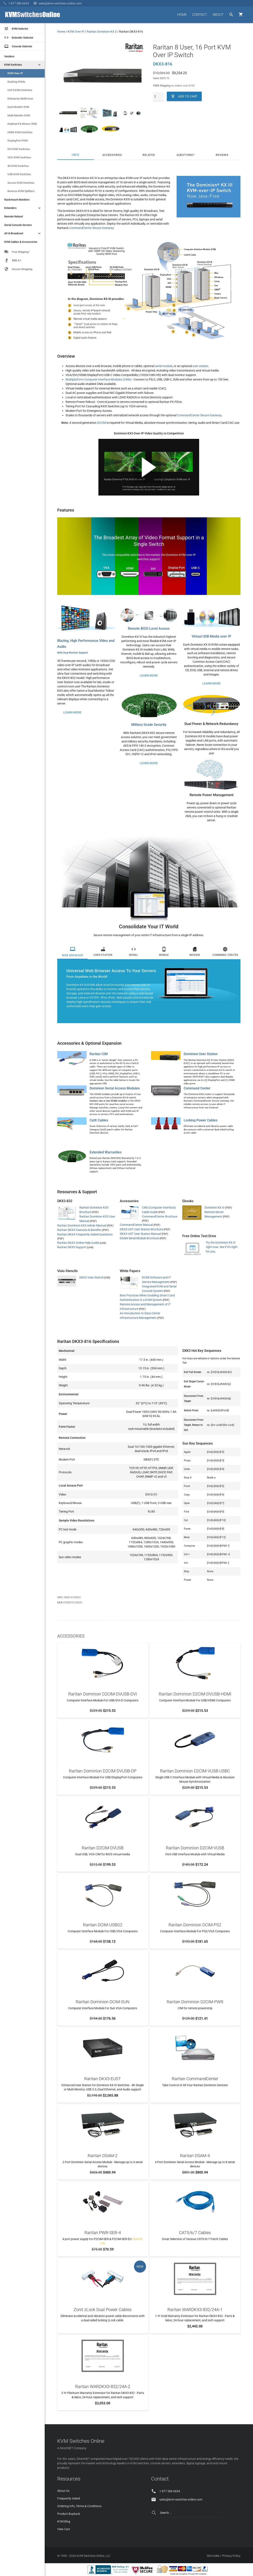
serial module (163, 366)
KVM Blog (63, 2521)
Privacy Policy (231, 2555)
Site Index (213, 2555)
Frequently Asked (68, 2498)
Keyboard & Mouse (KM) (22, 123)
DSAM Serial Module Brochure (139, 1238)
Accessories (112, 154)
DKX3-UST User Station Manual (140, 1233)
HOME (182, 15)
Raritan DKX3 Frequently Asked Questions (85, 1234)
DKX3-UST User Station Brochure (141, 1229)
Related (149, 154)
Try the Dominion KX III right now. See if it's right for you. (221, 1247)
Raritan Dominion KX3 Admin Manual (81, 1225)
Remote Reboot (13, 216)
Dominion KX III (214, 1207)
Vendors (9, 56)
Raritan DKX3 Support (71, 1247)
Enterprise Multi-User (20, 98)
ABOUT (218, 15)
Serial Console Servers (18, 225)
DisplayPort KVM (17, 140)
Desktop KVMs (16, 81)
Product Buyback (68, 2513)
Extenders (22, 208)
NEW (140, 2266)
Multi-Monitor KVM (18, 115)
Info (75, 155)
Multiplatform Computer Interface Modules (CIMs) (99, 379)
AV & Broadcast (22, 233)
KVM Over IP (15, 73)
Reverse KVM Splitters (21, 191)
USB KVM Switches (19, 174)
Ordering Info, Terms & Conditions (79, 2506)
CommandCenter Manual (136, 1225)
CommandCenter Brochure (159, 1216)
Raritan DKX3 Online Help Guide (78, 1242)
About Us (63, 2490)
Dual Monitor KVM (18, 106)
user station (200, 366)
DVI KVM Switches (18, 149)
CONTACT (199, 15)
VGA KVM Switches (19, 157)
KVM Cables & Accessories (20, 241)
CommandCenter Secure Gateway (91, 228)
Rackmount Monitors (17, 199)
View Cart (63, 2529)
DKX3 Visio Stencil (91, 1277)
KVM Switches (22, 65)
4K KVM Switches (18, 166)
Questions (185, 154)
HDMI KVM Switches (20, 132)
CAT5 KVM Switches (19, 90)
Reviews (222, 154)
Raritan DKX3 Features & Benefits (79, 1230)
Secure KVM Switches (20, 182)
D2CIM (101, 422)
